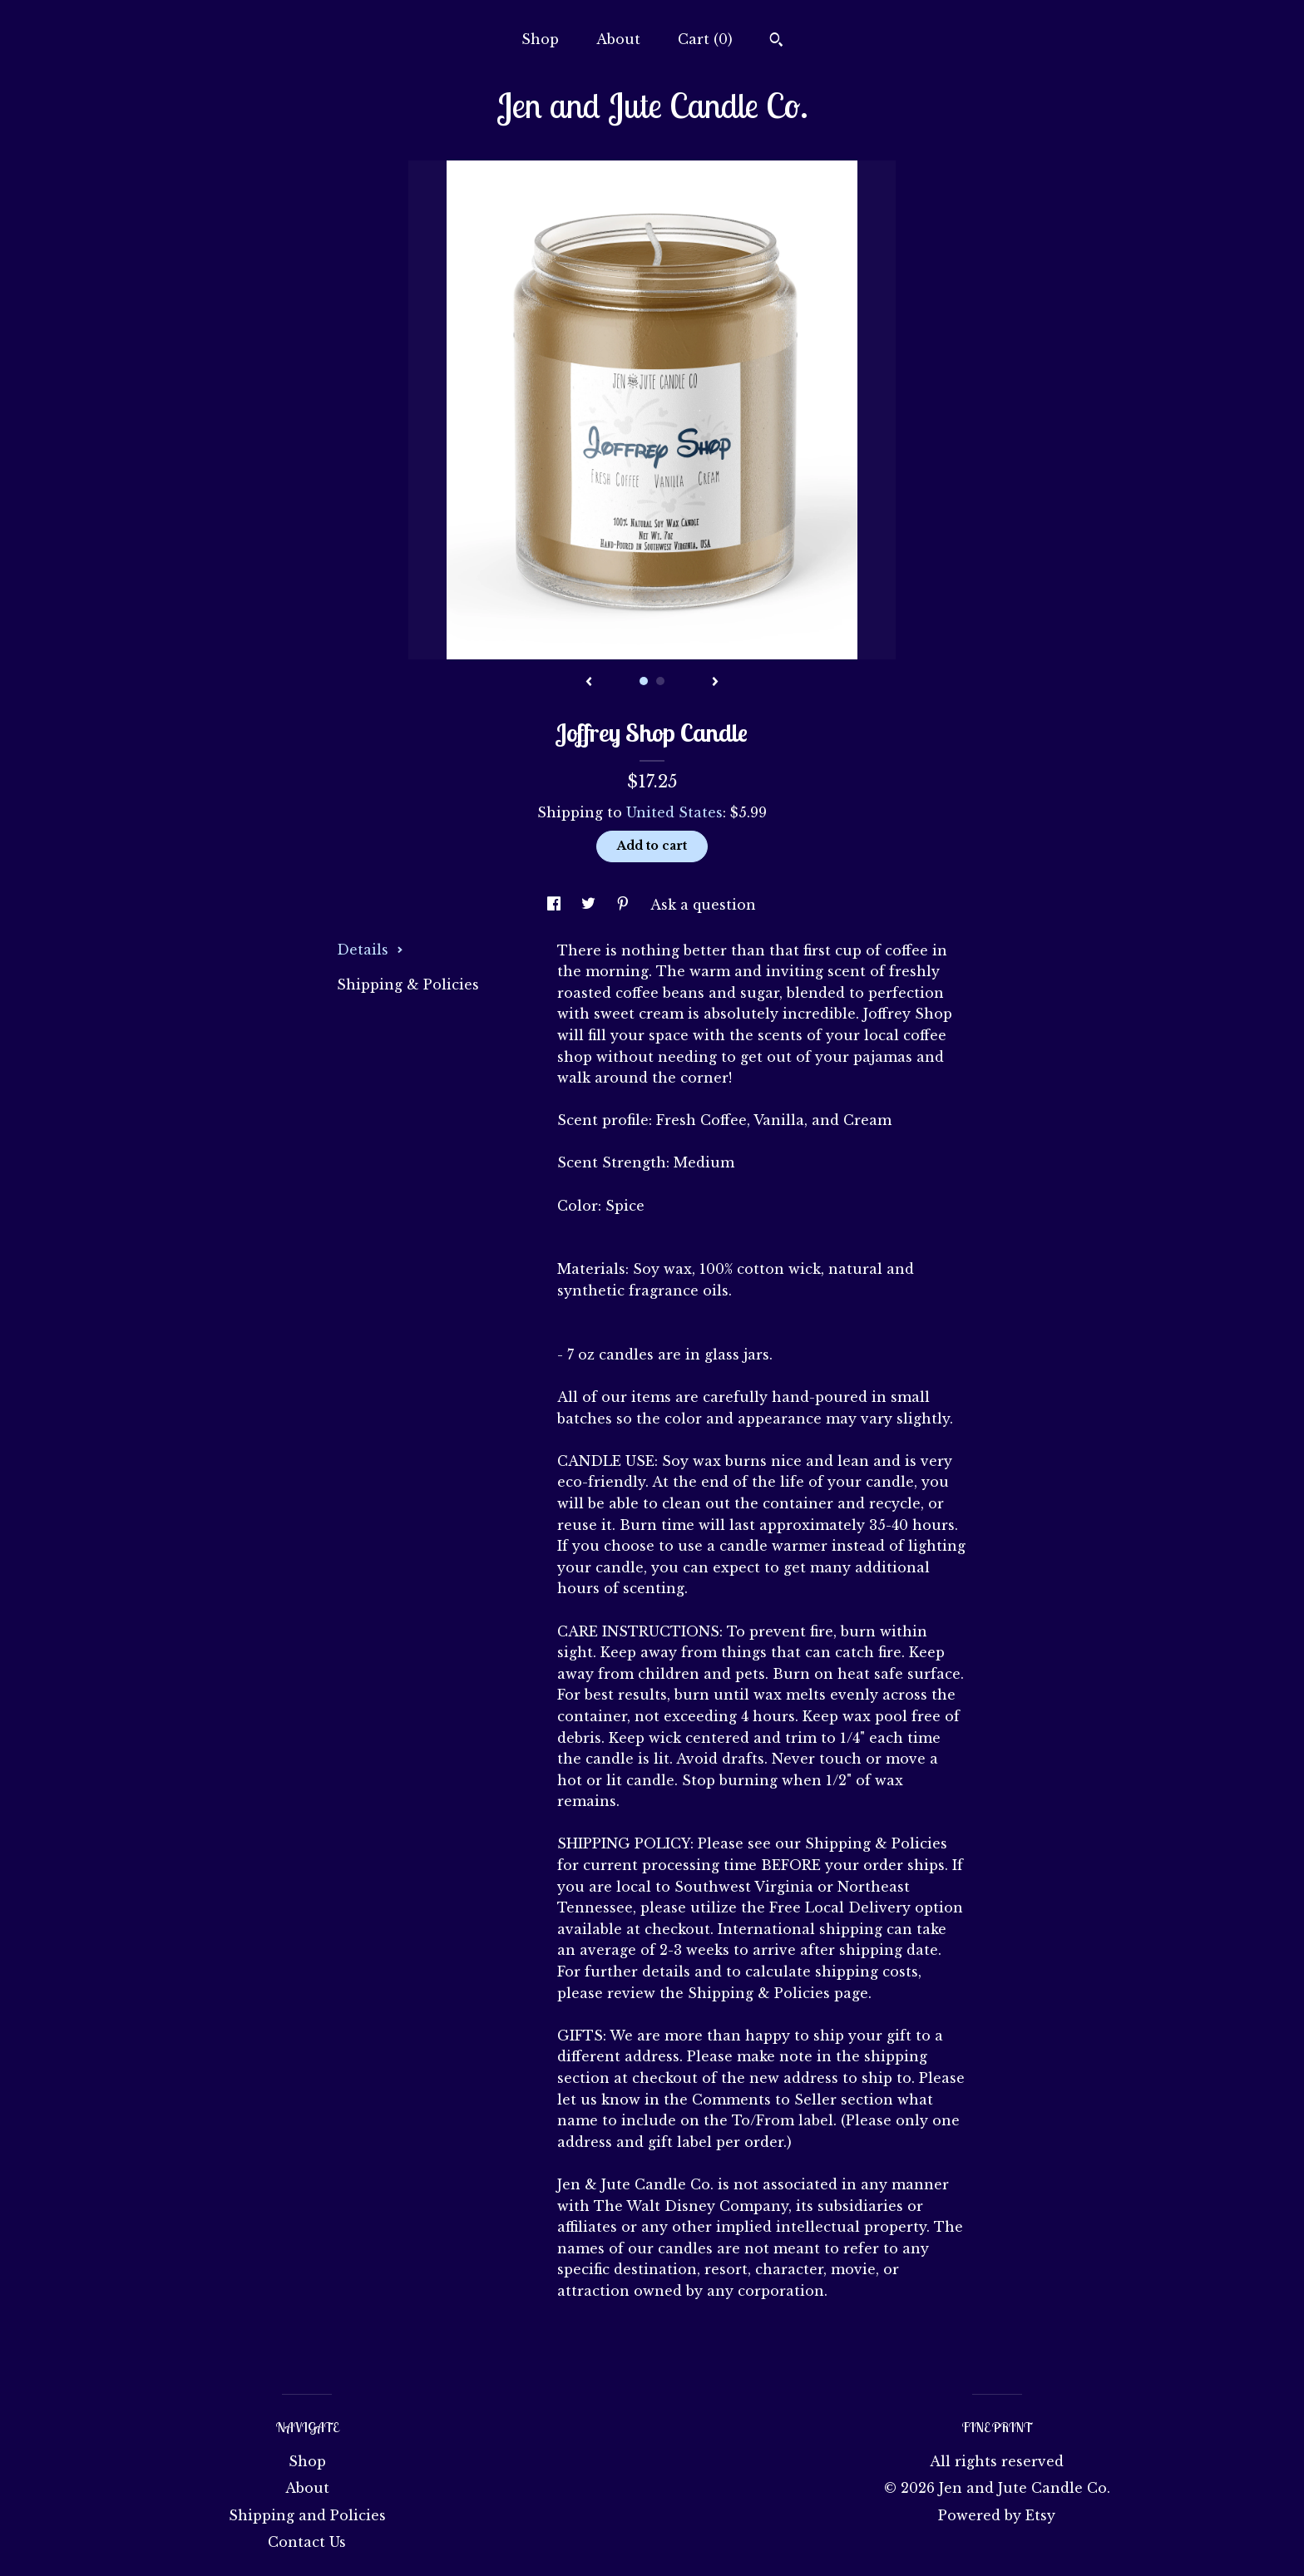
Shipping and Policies (307, 2515)
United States (674, 812)
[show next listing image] (715, 682)
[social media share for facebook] (556, 904)
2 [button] (660, 681)
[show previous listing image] (589, 682)
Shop (540, 39)
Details (370, 949)
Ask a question (703, 904)
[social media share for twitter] (590, 904)
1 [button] (644, 681)
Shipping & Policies (408, 984)
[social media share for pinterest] (625, 904)
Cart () (705, 39)
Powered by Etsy (996, 2515)
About (618, 39)
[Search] (776, 41)
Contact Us (307, 2542)
